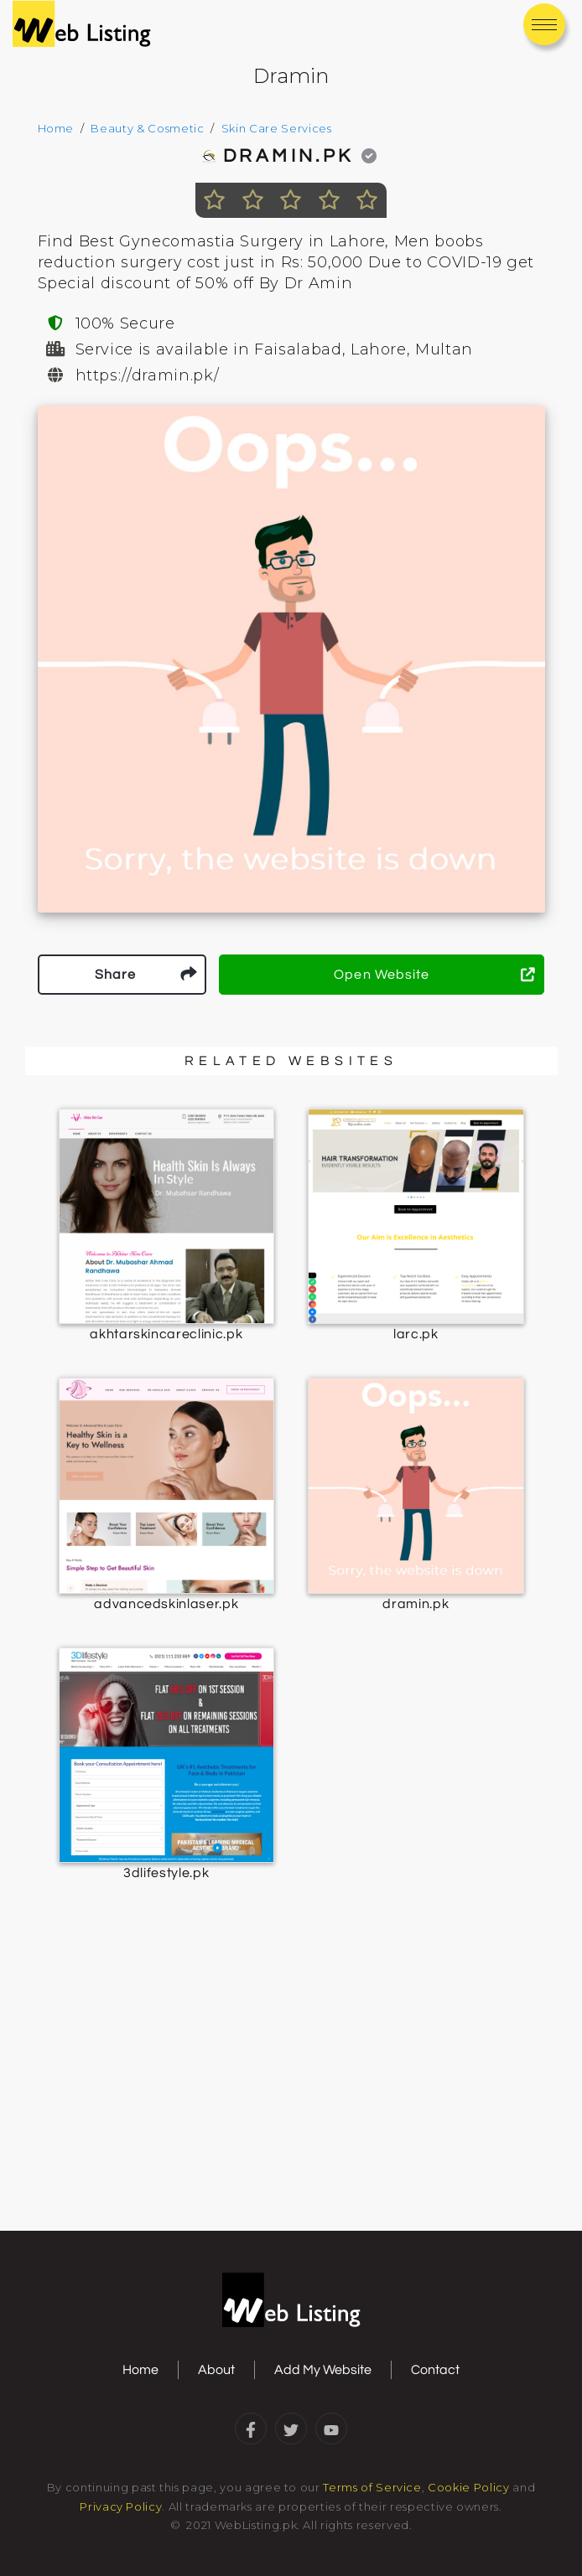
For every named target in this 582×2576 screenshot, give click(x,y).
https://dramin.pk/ (147, 375)
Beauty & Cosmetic (147, 128)
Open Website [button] (435, 974)
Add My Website (323, 2370)
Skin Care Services (276, 128)
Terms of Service (372, 2487)
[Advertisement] (291, 2095)
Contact (435, 2370)
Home (56, 128)
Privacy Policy (121, 2506)
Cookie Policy (468, 2487)
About (216, 2370)
